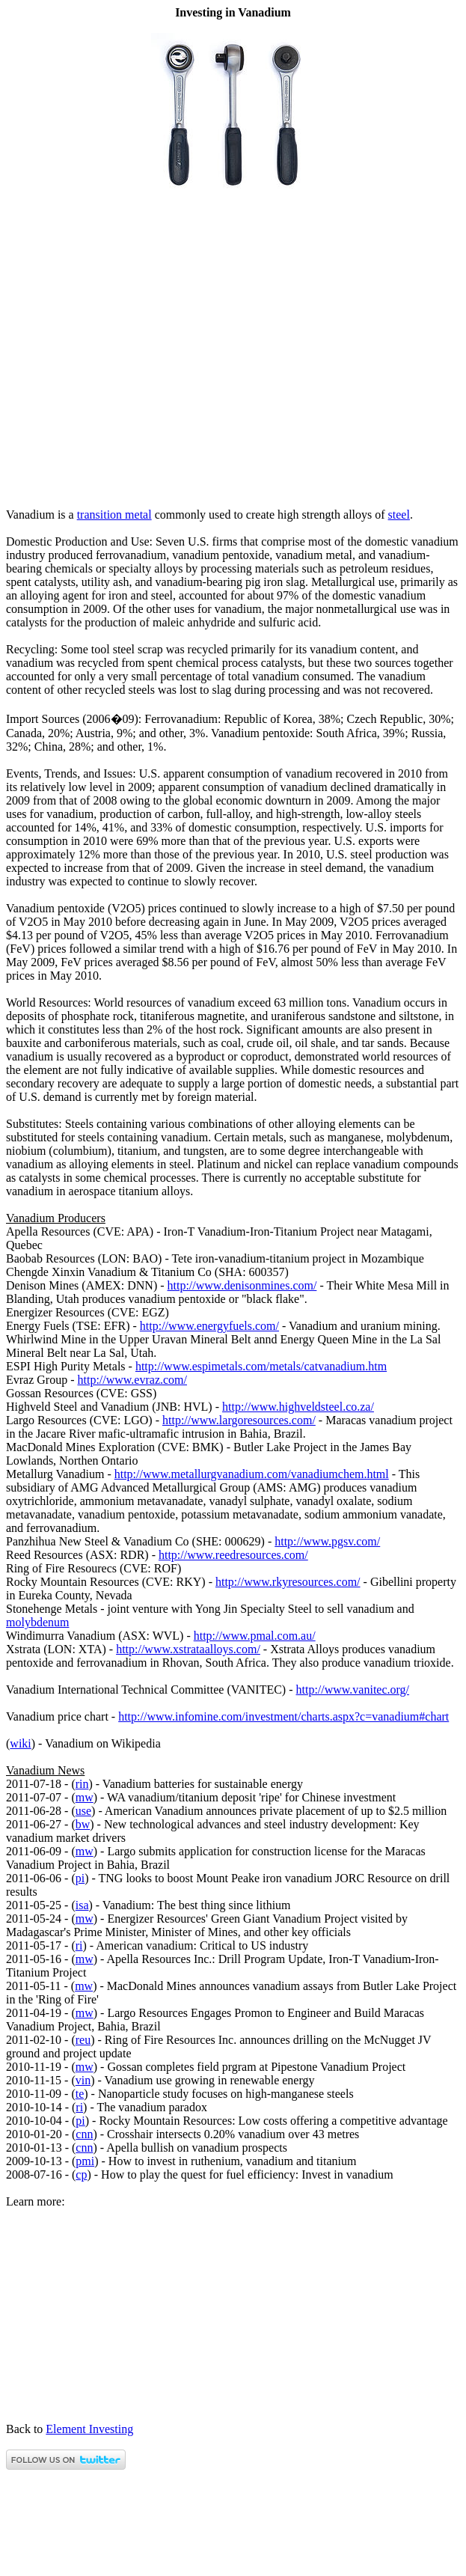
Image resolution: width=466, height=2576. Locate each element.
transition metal (114, 514)
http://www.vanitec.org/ (353, 1689)
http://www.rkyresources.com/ (288, 1581)
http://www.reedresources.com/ (233, 1554)
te (80, 2093)
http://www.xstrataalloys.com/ (188, 1649)
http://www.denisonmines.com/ (242, 1285)
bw (83, 1824)
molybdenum (37, 1622)
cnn (84, 2134)
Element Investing (89, 2429)
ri (79, 1945)
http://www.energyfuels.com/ (209, 1325)
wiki (20, 1743)
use (83, 1810)
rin (82, 1783)
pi (80, 1878)
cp (81, 2174)
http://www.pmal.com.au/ (255, 1635)
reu (83, 2039)
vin (83, 2080)
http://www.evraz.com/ (132, 1379)
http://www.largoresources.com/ (239, 1420)
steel (399, 514)
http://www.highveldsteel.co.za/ (298, 1406)
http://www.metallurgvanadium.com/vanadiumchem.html (251, 1474)
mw (84, 1797)
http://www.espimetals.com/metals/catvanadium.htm (261, 1366)
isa (82, 1905)
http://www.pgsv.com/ (327, 1541)
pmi (85, 2161)
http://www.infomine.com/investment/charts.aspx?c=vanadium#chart (283, 1716)
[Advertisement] (233, 489)
